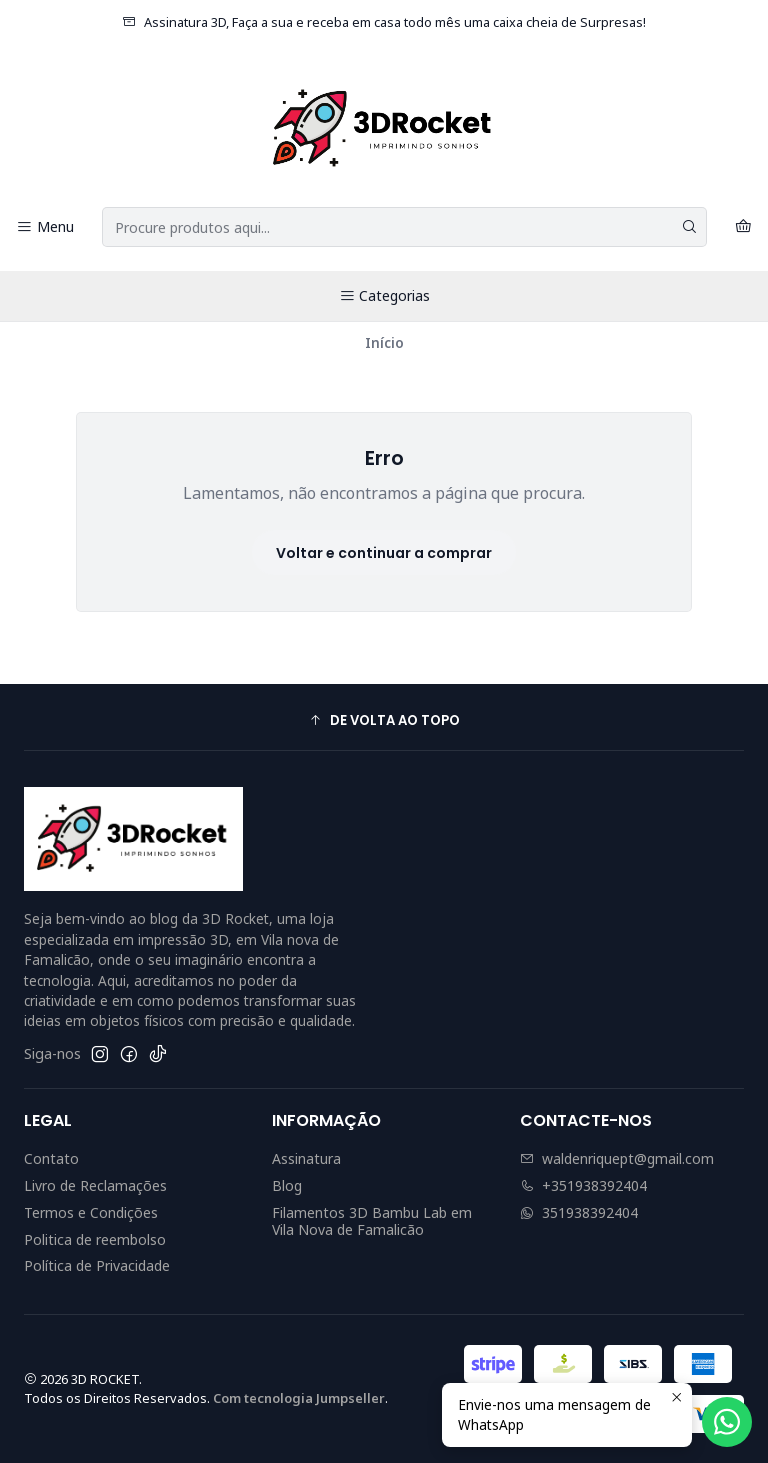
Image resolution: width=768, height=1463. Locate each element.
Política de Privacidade (97, 1265)
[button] (384, 720)
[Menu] (45, 227)
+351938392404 (583, 1185)
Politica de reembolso (95, 1239)
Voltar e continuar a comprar (384, 553)
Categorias (384, 295)
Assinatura (306, 1158)
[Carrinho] (743, 227)
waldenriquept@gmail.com (617, 1158)
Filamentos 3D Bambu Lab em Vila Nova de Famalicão (372, 1221)
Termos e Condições (91, 1212)
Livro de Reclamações (95, 1185)
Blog (287, 1185)
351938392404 (579, 1212)
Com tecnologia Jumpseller (299, 1398)
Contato (51, 1158)
